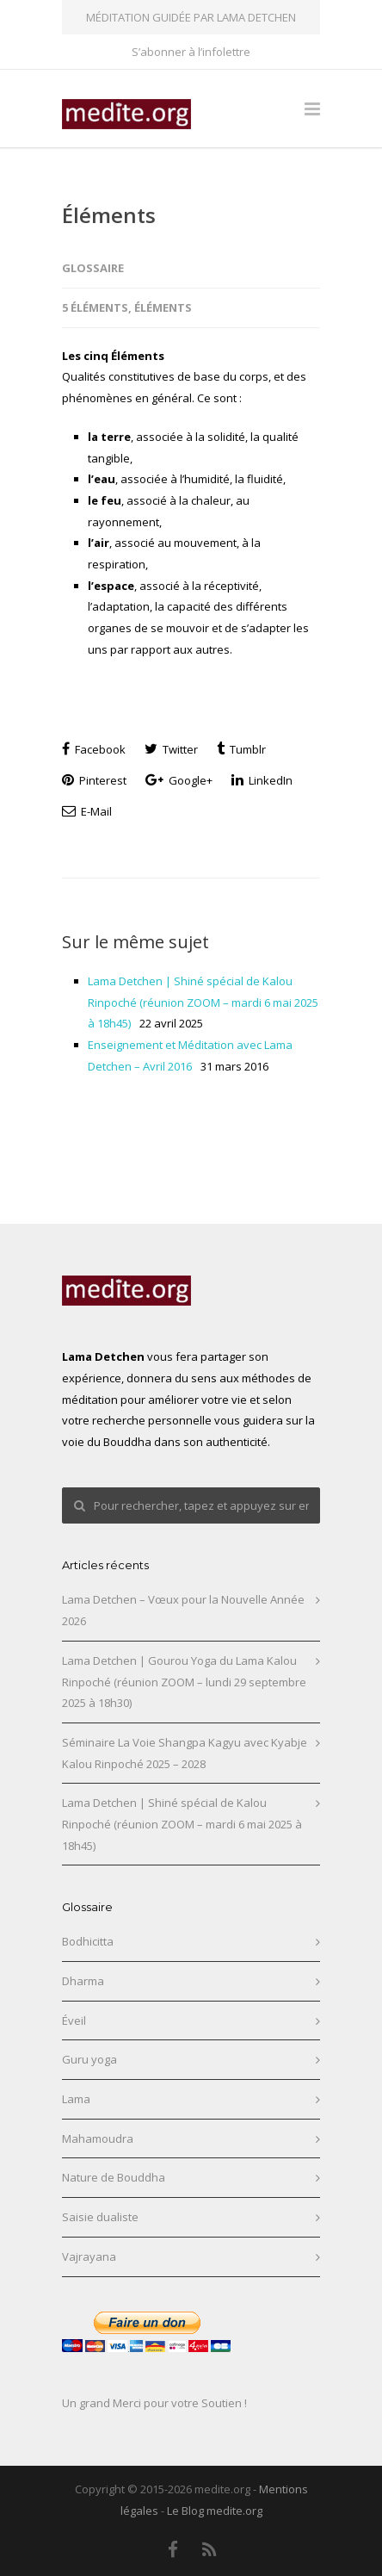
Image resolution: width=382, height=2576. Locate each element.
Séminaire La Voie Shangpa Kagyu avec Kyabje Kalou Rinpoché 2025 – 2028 (184, 1753)
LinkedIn (262, 780)
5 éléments (95, 307)
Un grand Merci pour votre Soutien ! (154, 2403)
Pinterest (94, 780)
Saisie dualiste (100, 2217)
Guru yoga (89, 2059)
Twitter (171, 749)
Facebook (94, 749)
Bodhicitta (88, 1941)
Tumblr (241, 749)
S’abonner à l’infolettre (191, 52)
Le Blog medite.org (214, 2510)
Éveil (74, 2020)
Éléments (109, 215)
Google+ (179, 780)
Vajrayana (89, 2256)
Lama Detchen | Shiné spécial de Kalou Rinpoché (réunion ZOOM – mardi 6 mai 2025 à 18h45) (203, 1002)
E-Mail (87, 811)
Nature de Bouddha (113, 2177)
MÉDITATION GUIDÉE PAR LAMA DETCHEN (191, 17)
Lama (76, 2099)
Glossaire (93, 268)
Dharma (83, 1981)
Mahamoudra (97, 2138)
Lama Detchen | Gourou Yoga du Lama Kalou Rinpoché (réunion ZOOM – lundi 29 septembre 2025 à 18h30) (184, 1681)
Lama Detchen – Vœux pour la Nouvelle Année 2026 (183, 1610)
